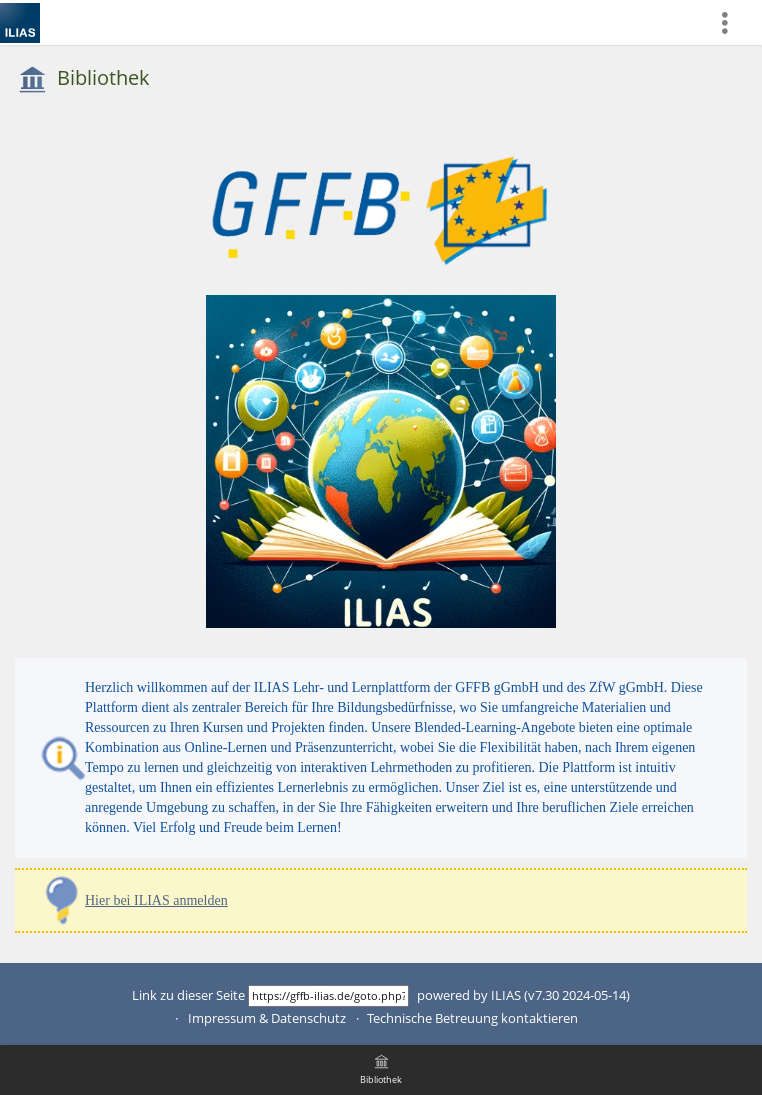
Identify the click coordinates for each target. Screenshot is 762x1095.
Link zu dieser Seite (188, 995)
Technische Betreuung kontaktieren (472, 1018)
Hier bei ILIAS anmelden (156, 900)
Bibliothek (103, 77)
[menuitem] (733, 22)
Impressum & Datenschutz (267, 1018)
